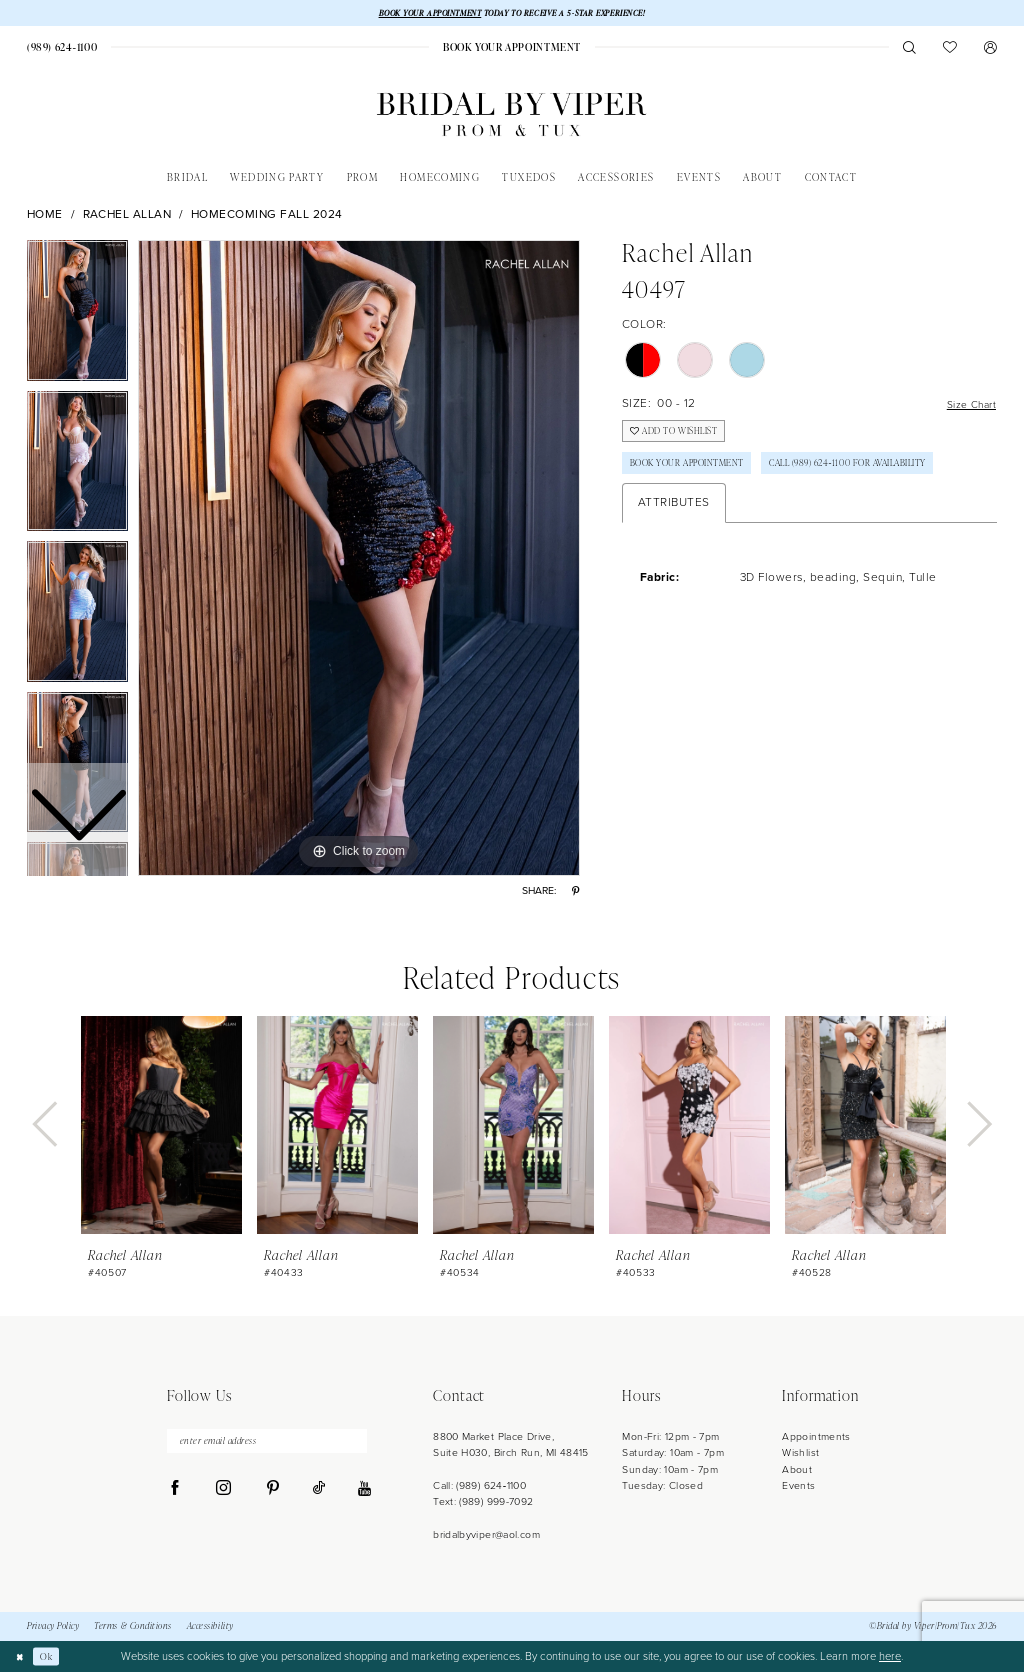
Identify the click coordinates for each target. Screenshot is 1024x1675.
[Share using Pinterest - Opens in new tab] (575, 893)
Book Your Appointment (698, 476)
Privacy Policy (53, 1629)
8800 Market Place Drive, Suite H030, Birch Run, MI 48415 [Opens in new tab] (511, 1446)
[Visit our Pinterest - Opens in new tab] (272, 1496)
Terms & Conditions (133, 1629)
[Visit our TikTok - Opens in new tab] (319, 1496)
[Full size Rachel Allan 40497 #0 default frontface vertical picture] (359, 561)
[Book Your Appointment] (512, 50)
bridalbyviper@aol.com (486, 1537)
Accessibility (210, 1629)
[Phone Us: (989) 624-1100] (62, 50)
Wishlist (800, 1455)
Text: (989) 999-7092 (483, 1504)
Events (798, 1487)
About (797, 1471)
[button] (990, 49)
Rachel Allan (127, 217)
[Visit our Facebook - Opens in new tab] (175, 1496)
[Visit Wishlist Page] (950, 49)
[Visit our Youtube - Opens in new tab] (364, 1496)
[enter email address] (267, 1445)
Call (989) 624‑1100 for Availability (724, 513)
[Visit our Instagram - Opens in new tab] (223, 1496)
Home (45, 217)
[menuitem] (62, 50)
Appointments (816, 1438)
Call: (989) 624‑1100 (479, 1487)
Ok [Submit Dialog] (52, 1658)
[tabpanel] (359, 561)
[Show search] (909, 49)
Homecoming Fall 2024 (267, 217)
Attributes (674, 554)
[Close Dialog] (21, 1659)
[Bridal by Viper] (511, 117)
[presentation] (161, 1128)
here (890, 1659)
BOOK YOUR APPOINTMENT (418, 13)
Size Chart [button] (967, 407)
